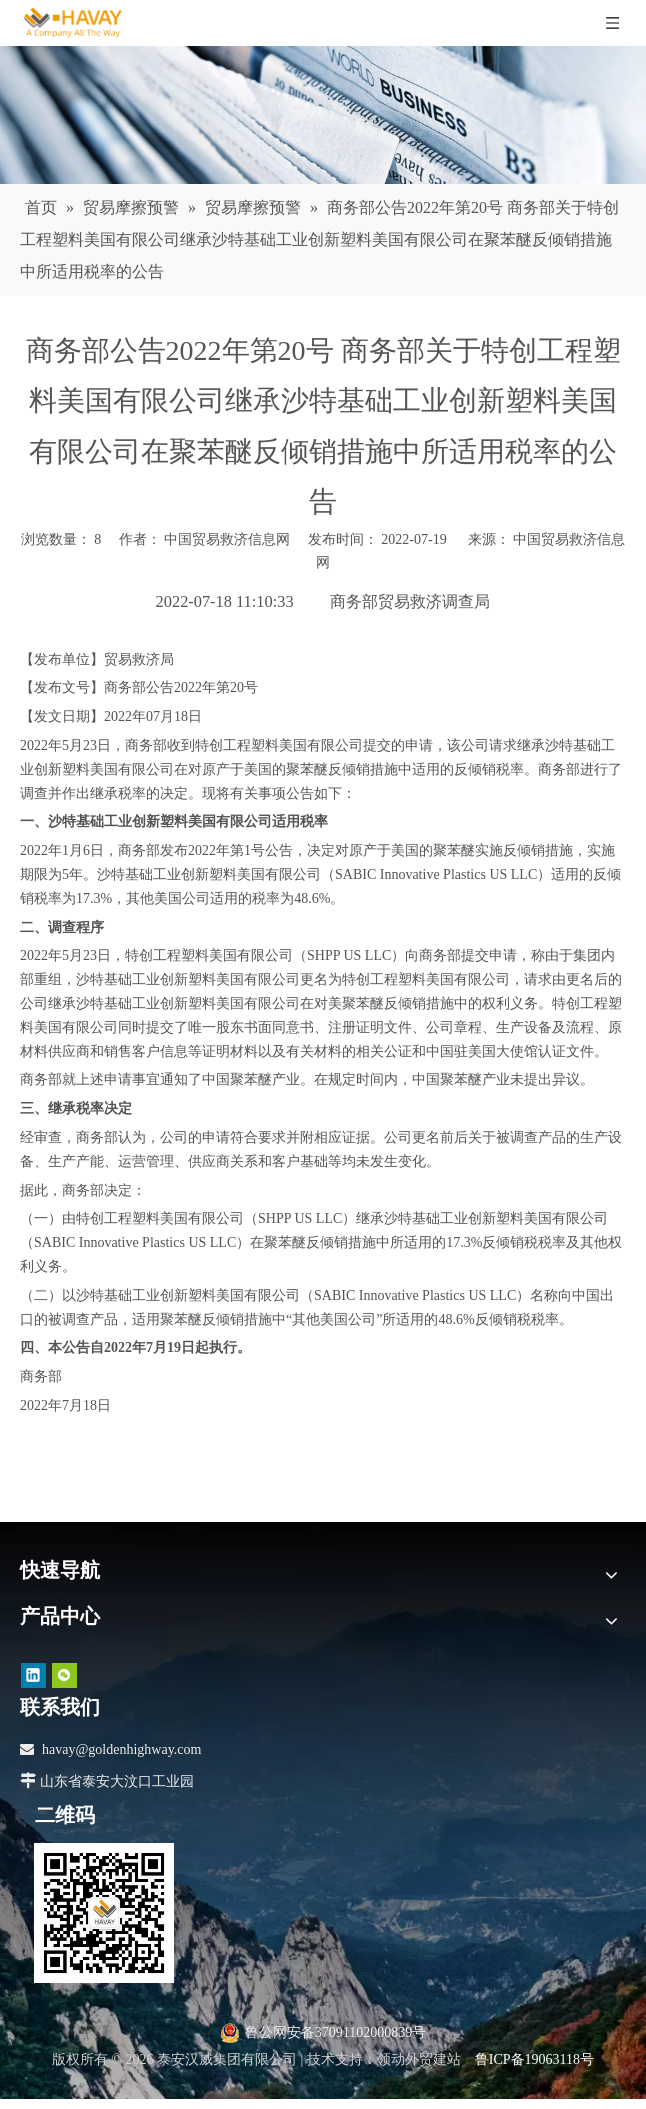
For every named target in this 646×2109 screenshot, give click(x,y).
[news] (323, 115)
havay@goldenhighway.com (121, 1749)
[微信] (64, 1675)
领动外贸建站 (419, 2059)
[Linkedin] (33, 1675)
